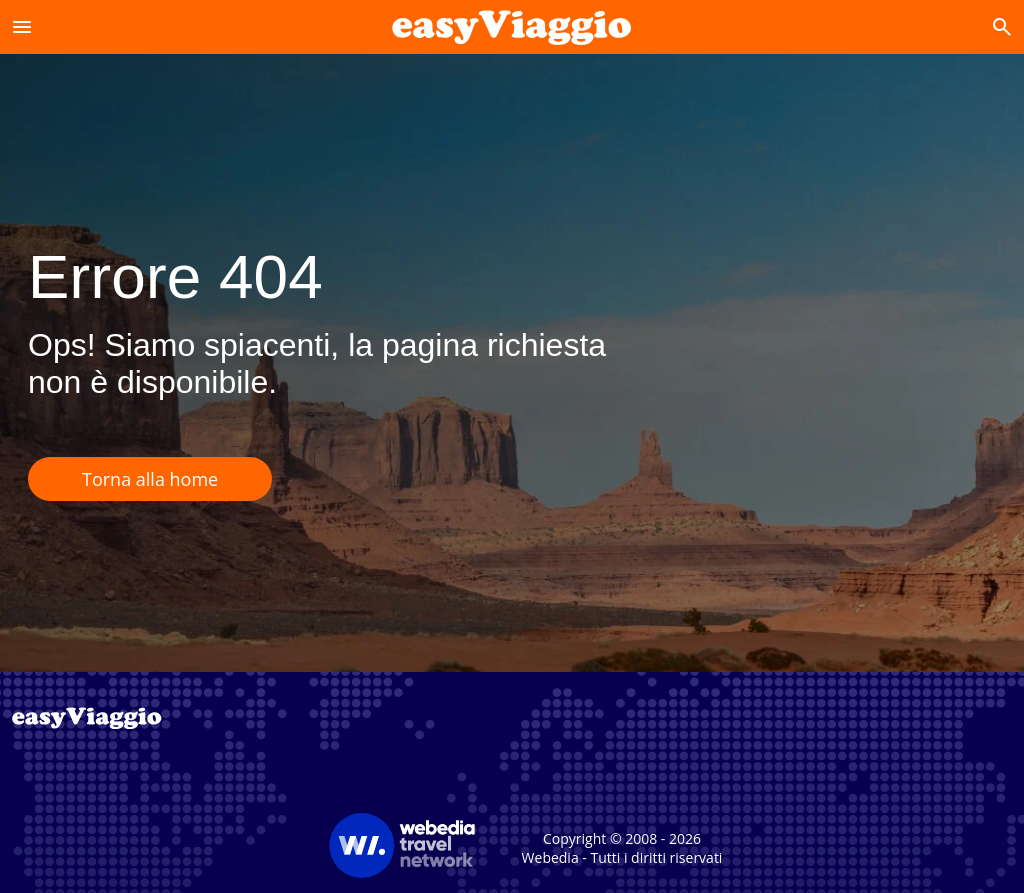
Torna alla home (150, 479)
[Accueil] (511, 26)
